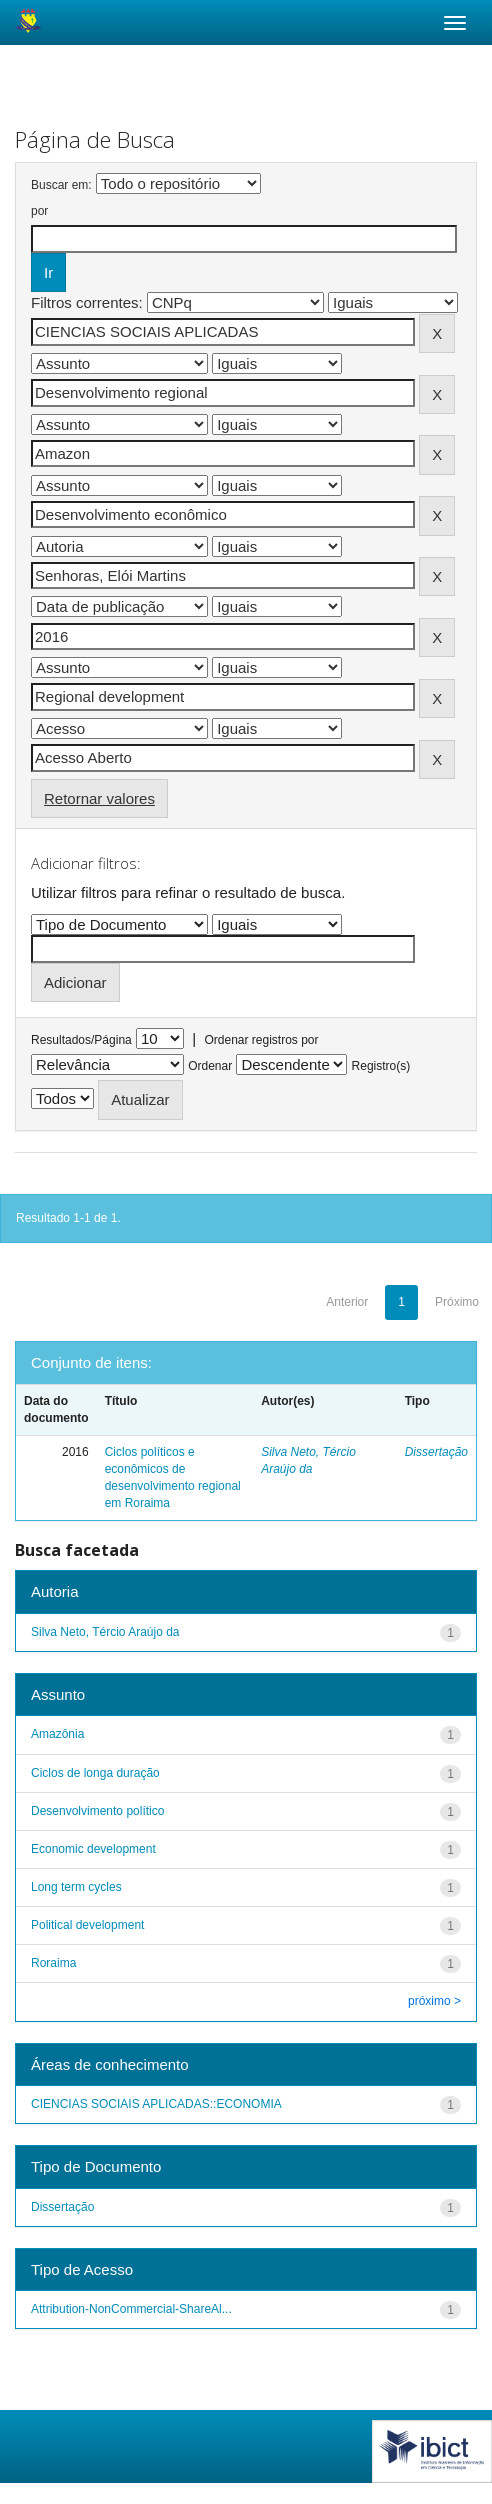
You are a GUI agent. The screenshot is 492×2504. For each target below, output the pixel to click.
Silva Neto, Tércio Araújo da (105, 1632)
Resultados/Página (81, 1040)
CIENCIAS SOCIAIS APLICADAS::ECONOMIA (156, 2104)
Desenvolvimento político (97, 1811)
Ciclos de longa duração (95, 1773)
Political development (87, 1925)
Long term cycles (76, 1887)
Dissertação (436, 1452)
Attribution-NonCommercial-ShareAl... (131, 2309)
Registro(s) (381, 1066)
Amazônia (57, 1734)
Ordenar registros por (261, 1040)
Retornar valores (99, 798)
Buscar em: (61, 185)
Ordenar (210, 1066)
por (39, 211)
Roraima (53, 1963)
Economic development (93, 1849)
